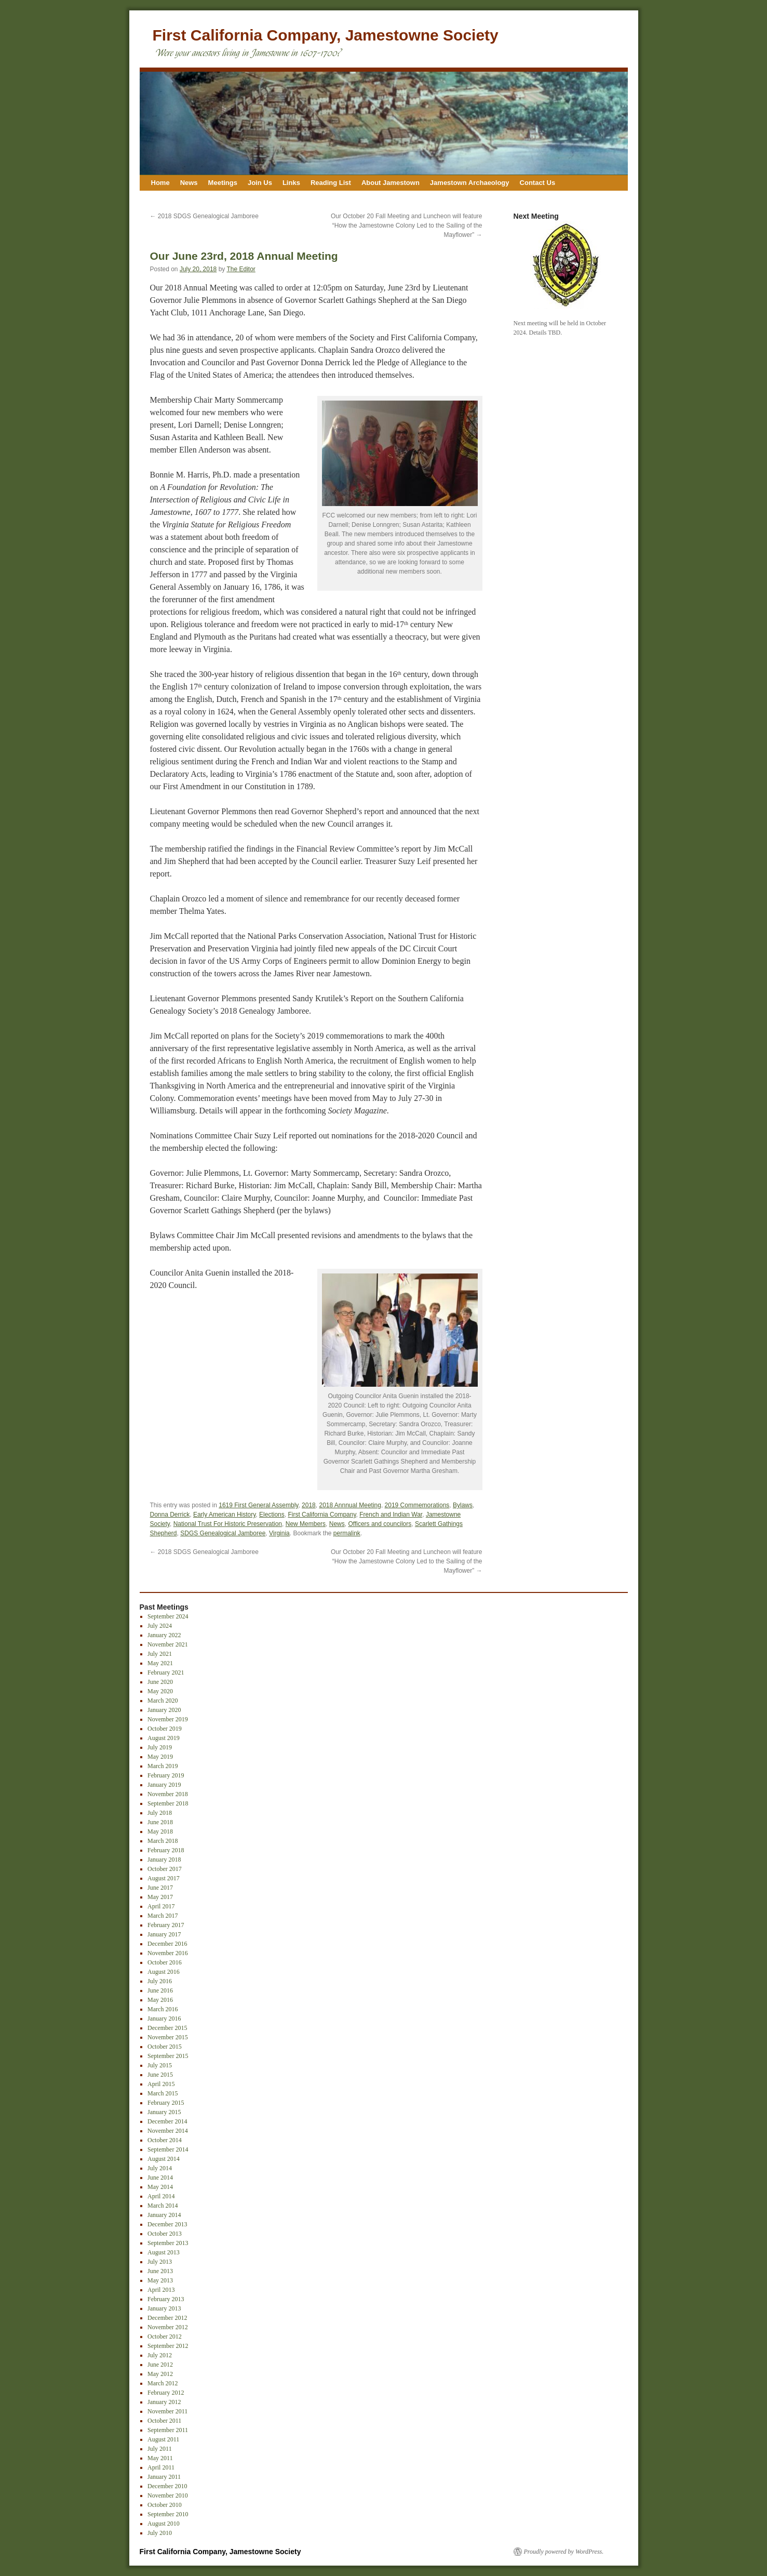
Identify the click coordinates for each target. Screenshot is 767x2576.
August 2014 (163, 2158)
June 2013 (160, 2271)
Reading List (331, 183)
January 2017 (164, 1934)
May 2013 (160, 2280)
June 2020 (160, 1681)
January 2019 (164, 1784)
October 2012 (164, 2336)
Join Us (260, 183)
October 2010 (164, 2504)
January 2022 (164, 1635)
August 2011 (163, 2439)
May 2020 (160, 1691)
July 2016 (159, 1981)
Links (291, 183)
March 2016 (162, 2009)
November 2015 (167, 2037)
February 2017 (165, 1925)
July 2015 (159, 2065)
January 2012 (164, 2402)
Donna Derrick (170, 1514)
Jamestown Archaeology (469, 183)
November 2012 (167, 2327)
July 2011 (159, 2448)
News (189, 183)
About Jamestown (390, 183)
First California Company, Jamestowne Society (326, 35)
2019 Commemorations (417, 1505)
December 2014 (167, 2121)
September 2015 (167, 2056)
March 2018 (162, 1840)
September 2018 (167, 1803)
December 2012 (167, 2317)
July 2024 (159, 1625)
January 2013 (164, 2308)
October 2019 (164, 1728)
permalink (346, 1533)
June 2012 (160, 2364)
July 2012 (159, 2355)
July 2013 (159, 2261)
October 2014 (164, 2140)
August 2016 (163, 1971)
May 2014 (160, 2186)
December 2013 (167, 2224)
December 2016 (167, 1943)
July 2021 (159, 1653)
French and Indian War (390, 1514)
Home (160, 183)
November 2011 (167, 2411)
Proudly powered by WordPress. (564, 2551)
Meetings (222, 183)
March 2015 (162, 2093)
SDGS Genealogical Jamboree (222, 1533)
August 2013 (163, 2252)
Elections (272, 1514)
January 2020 (164, 1710)
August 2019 (163, 1738)
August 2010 (163, 2523)
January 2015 (164, 2112)
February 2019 (165, 1775)
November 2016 (167, 1953)
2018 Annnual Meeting (350, 1505)
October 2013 (164, 2233)
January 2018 (164, 1859)
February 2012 (165, 2392)
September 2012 (167, 2345)
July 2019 (159, 1747)
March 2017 (162, 1915)
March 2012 (162, 2383)
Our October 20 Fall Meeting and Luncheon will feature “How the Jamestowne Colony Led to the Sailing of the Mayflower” (406, 225)
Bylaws (463, 1505)
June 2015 (160, 2074)
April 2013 (160, 2289)
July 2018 (159, 1812)
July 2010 (159, 2533)
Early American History (224, 1514)
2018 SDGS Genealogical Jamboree (204, 216)
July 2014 (159, 2168)
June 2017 (160, 1887)
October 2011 (164, 2420)
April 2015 (160, 2084)
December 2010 (167, 2486)
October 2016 (164, 1962)
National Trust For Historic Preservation (227, 1524)
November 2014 (167, 2130)
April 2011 (160, 2467)
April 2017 (160, 1906)
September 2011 (167, 2430)
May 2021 (160, 1663)
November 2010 (167, 2495)
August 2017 (163, 1878)
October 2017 (164, 1869)
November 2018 (167, 1794)
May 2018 (160, 1831)
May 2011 (160, 2458)
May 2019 (160, 1756)
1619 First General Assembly (258, 1505)
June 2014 (160, 2177)
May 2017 (160, 1897)
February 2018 (165, 1850)
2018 (309, 1505)
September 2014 (167, 2149)
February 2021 (165, 1672)
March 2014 (162, 2205)
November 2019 (167, 1719)
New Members (306, 1524)
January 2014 (164, 2215)
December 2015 (167, 2027)
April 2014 (160, 2196)
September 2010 (167, 2514)
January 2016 (164, 2018)
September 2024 (167, 1616)
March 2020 (162, 1700)
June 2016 (160, 1990)
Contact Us (538, 183)
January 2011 (164, 2476)
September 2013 (167, 2243)
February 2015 (165, 2102)
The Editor (240, 269)
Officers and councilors (379, 1524)
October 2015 (164, 2046)
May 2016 (160, 1999)
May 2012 (160, 2374)
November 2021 (167, 1644)
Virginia (279, 1533)
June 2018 (160, 1822)
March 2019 (162, 1766)
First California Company (322, 1514)
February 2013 (165, 2299)
